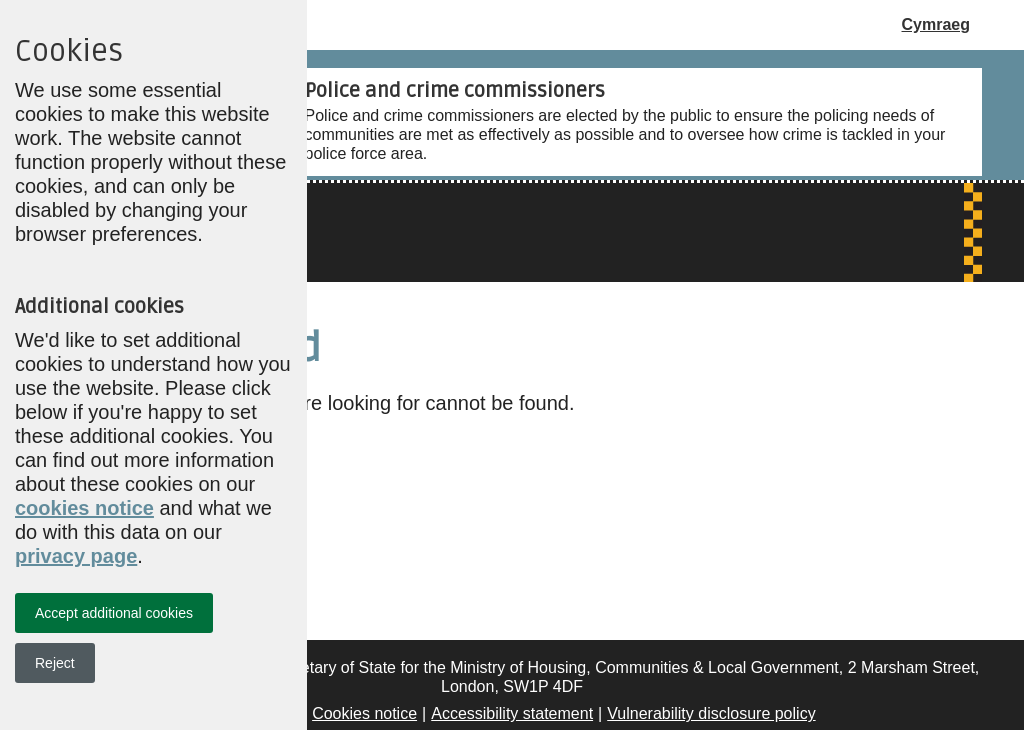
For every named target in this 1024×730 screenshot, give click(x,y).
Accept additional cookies (114, 613)
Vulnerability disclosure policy (711, 713)
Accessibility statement (512, 713)
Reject (55, 663)
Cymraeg (936, 24)
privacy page (76, 556)
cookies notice (84, 508)
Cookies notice (364, 713)
